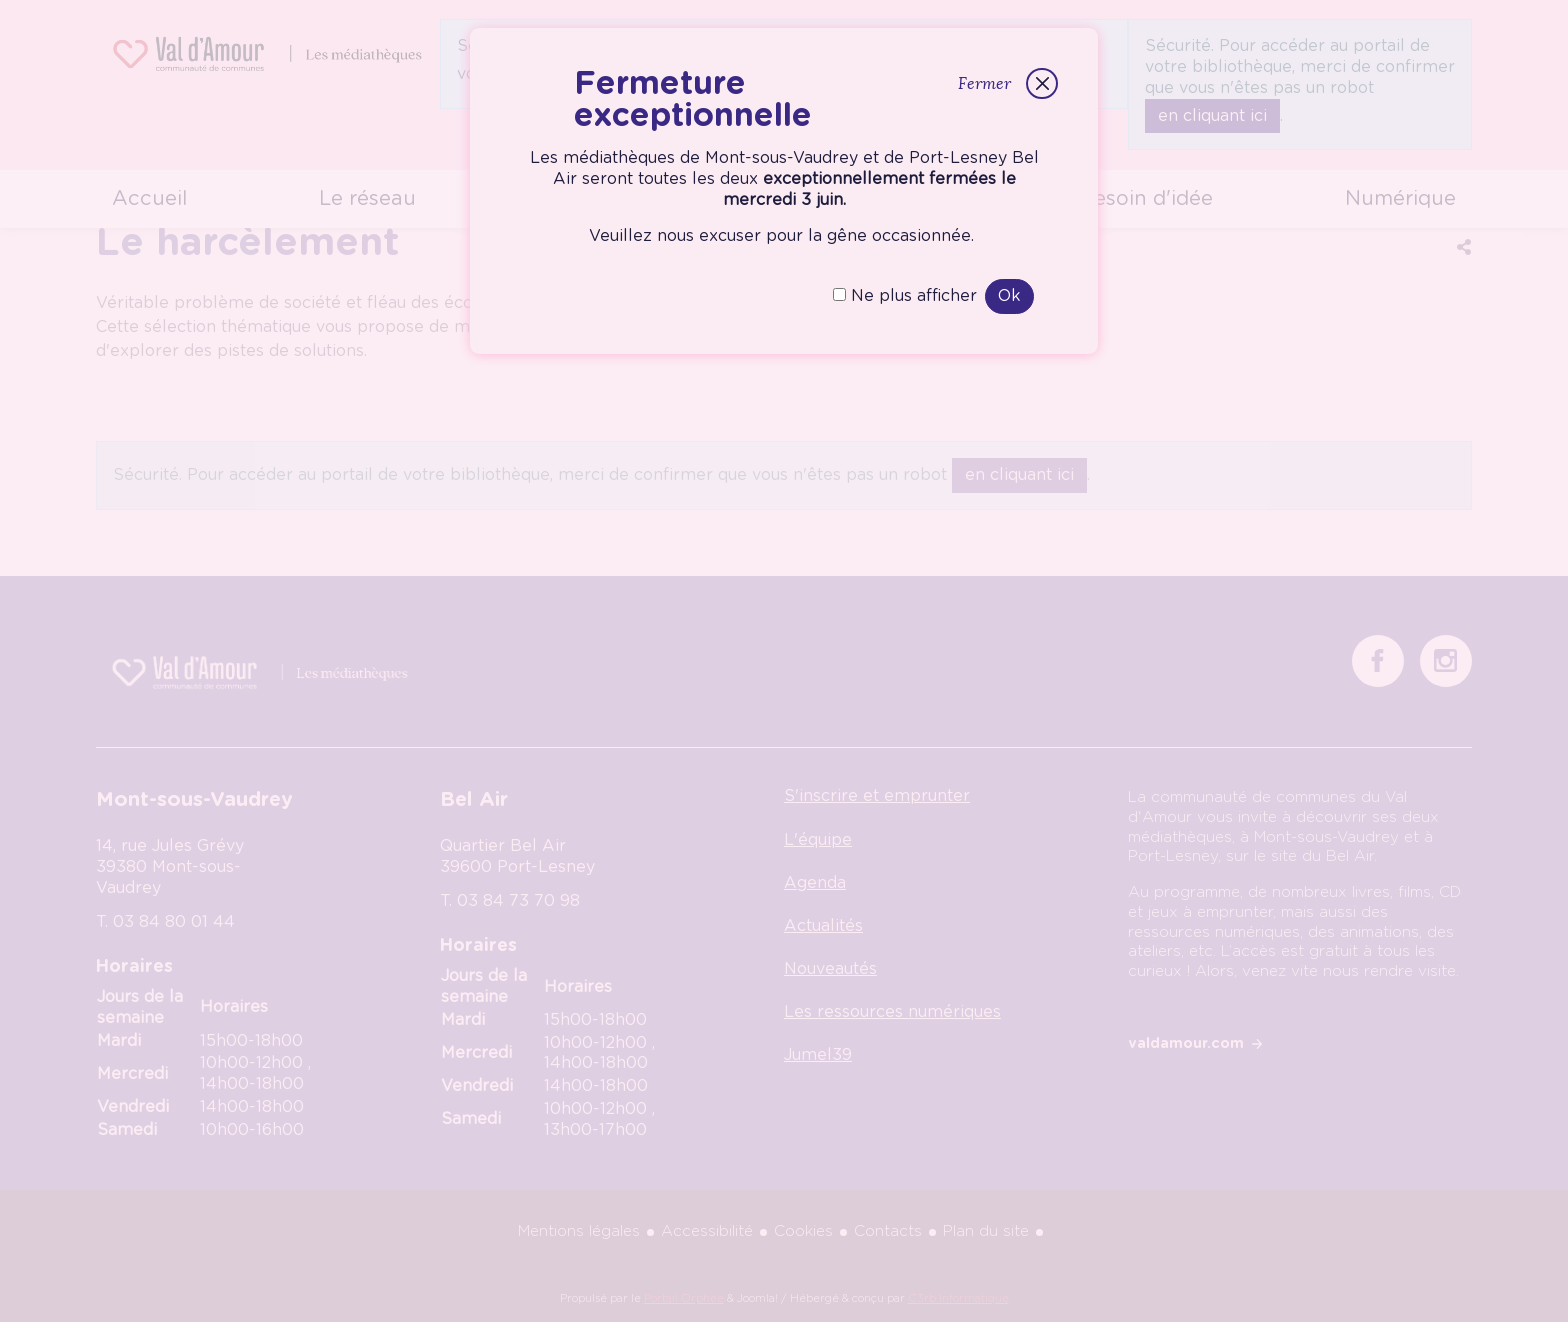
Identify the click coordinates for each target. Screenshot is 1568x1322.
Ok (1009, 296)
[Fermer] (1041, 83)
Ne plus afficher (905, 296)
